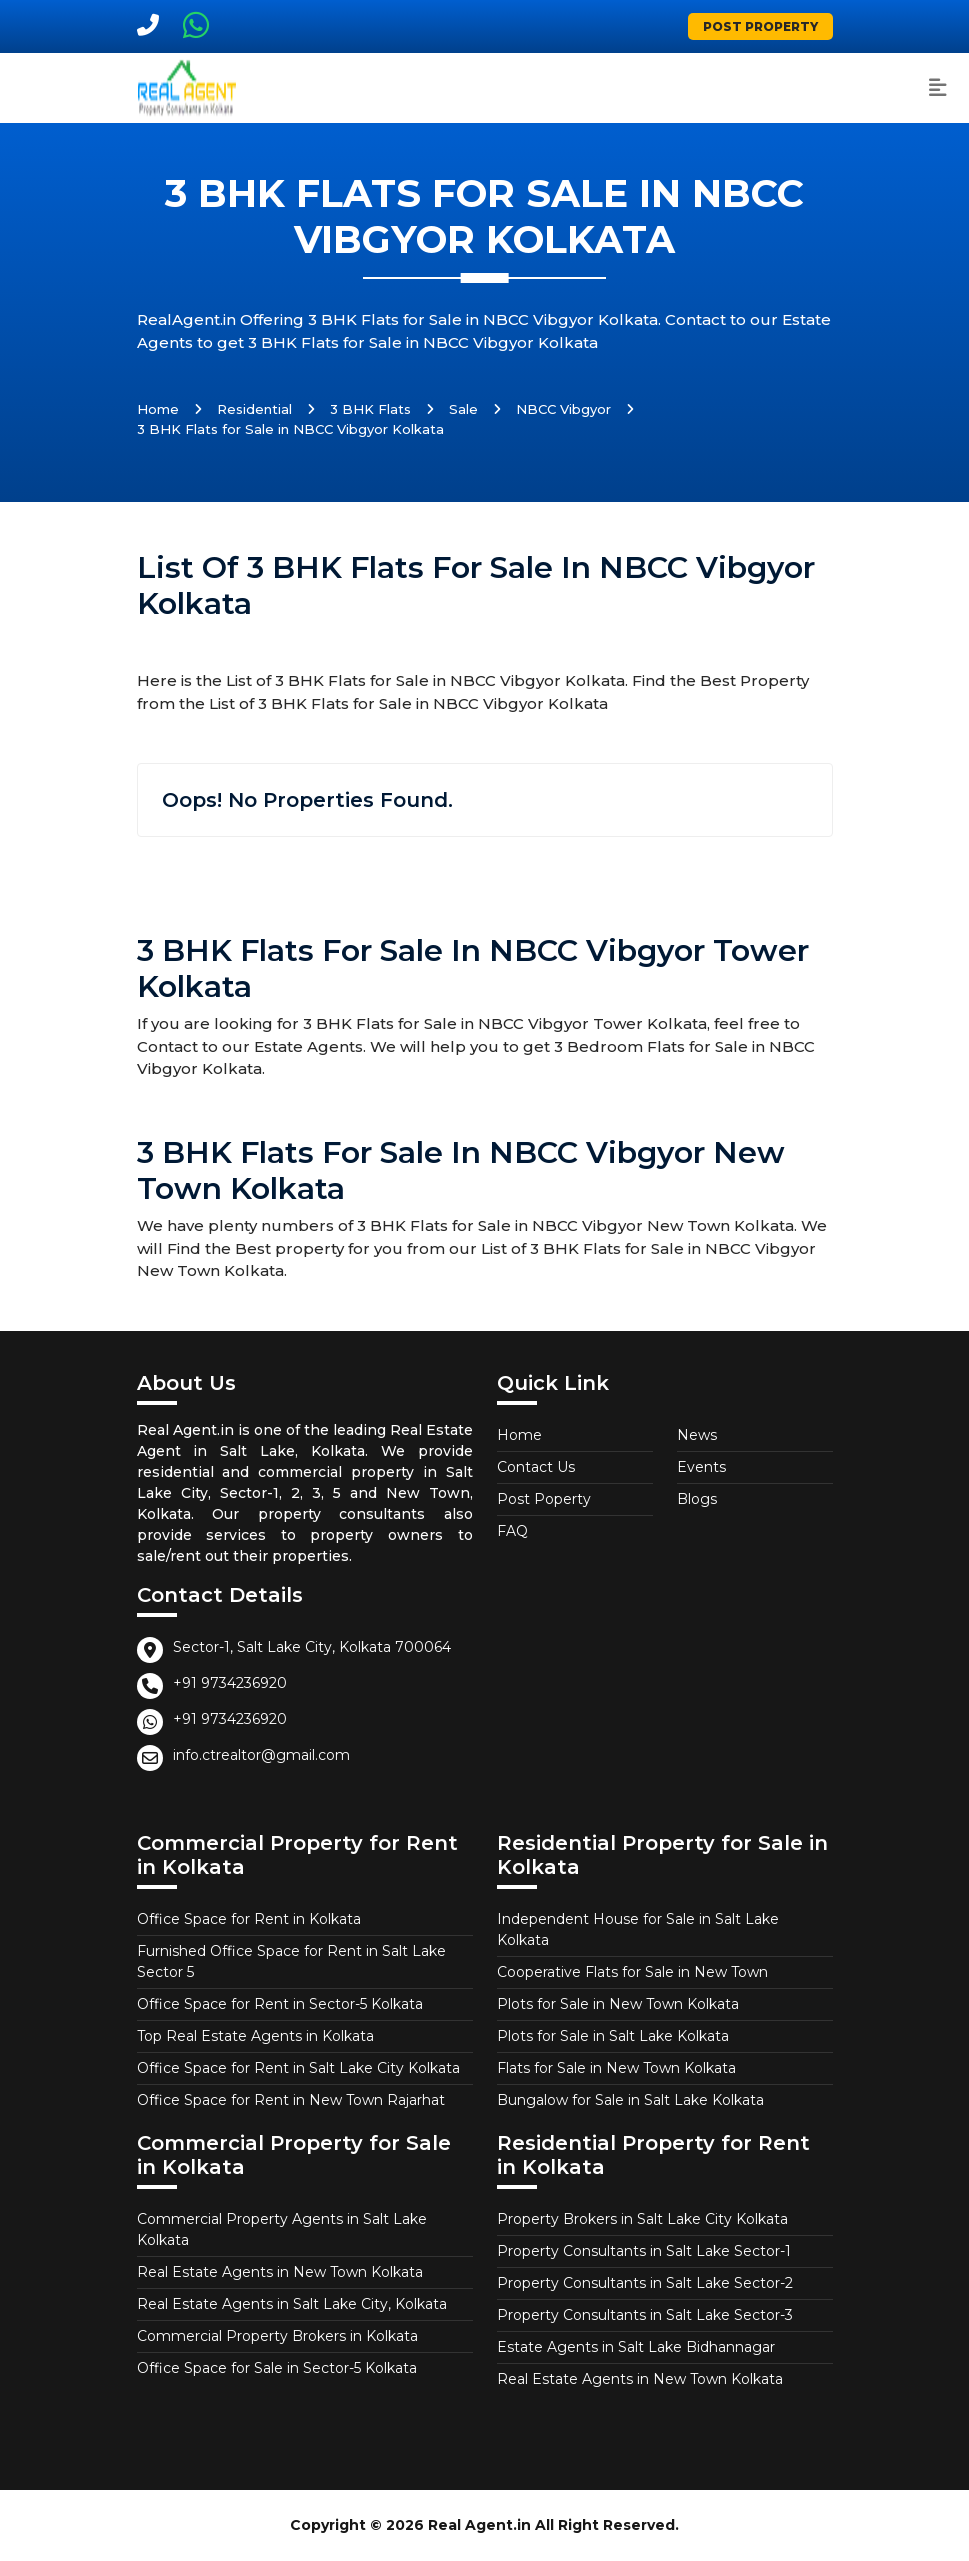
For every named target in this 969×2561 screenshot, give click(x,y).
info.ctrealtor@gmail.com (261, 1755)
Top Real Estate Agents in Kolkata (255, 2036)
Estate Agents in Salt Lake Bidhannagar (636, 2347)
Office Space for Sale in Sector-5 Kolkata (277, 2368)
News (697, 1435)
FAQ (512, 1531)
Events (701, 1467)
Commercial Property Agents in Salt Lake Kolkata (282, 2229)
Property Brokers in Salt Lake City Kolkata (642, 2219)
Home (158, 409)
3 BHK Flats (370, 409)
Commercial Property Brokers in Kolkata (277, 2336)
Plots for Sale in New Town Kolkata (618, 2004)
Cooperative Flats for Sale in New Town (632, 1972)
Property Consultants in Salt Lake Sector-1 (644, 2251)
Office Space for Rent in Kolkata (249, 1919)
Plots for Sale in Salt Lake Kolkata (613, 2036)
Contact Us (536, 1467)
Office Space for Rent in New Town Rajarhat (291, 2100)
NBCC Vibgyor (563, 409)
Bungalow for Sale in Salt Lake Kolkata (630, 2100)
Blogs (697, 1499)
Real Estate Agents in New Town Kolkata (280, 2272)
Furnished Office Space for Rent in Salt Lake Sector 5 (291, 1961)
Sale (463, 409)
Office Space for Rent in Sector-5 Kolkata (280, 2004)
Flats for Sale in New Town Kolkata (616, 2068)
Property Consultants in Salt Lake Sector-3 (645, 2315)
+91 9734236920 (230, 1683)
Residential (254, 409)
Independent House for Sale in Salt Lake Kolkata (638, 1929)
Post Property (760, 26)
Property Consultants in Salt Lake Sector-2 (645, 2283)
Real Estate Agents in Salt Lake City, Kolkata (292, 2304)
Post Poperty (544, 1499)
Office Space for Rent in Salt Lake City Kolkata (298, 2068)
